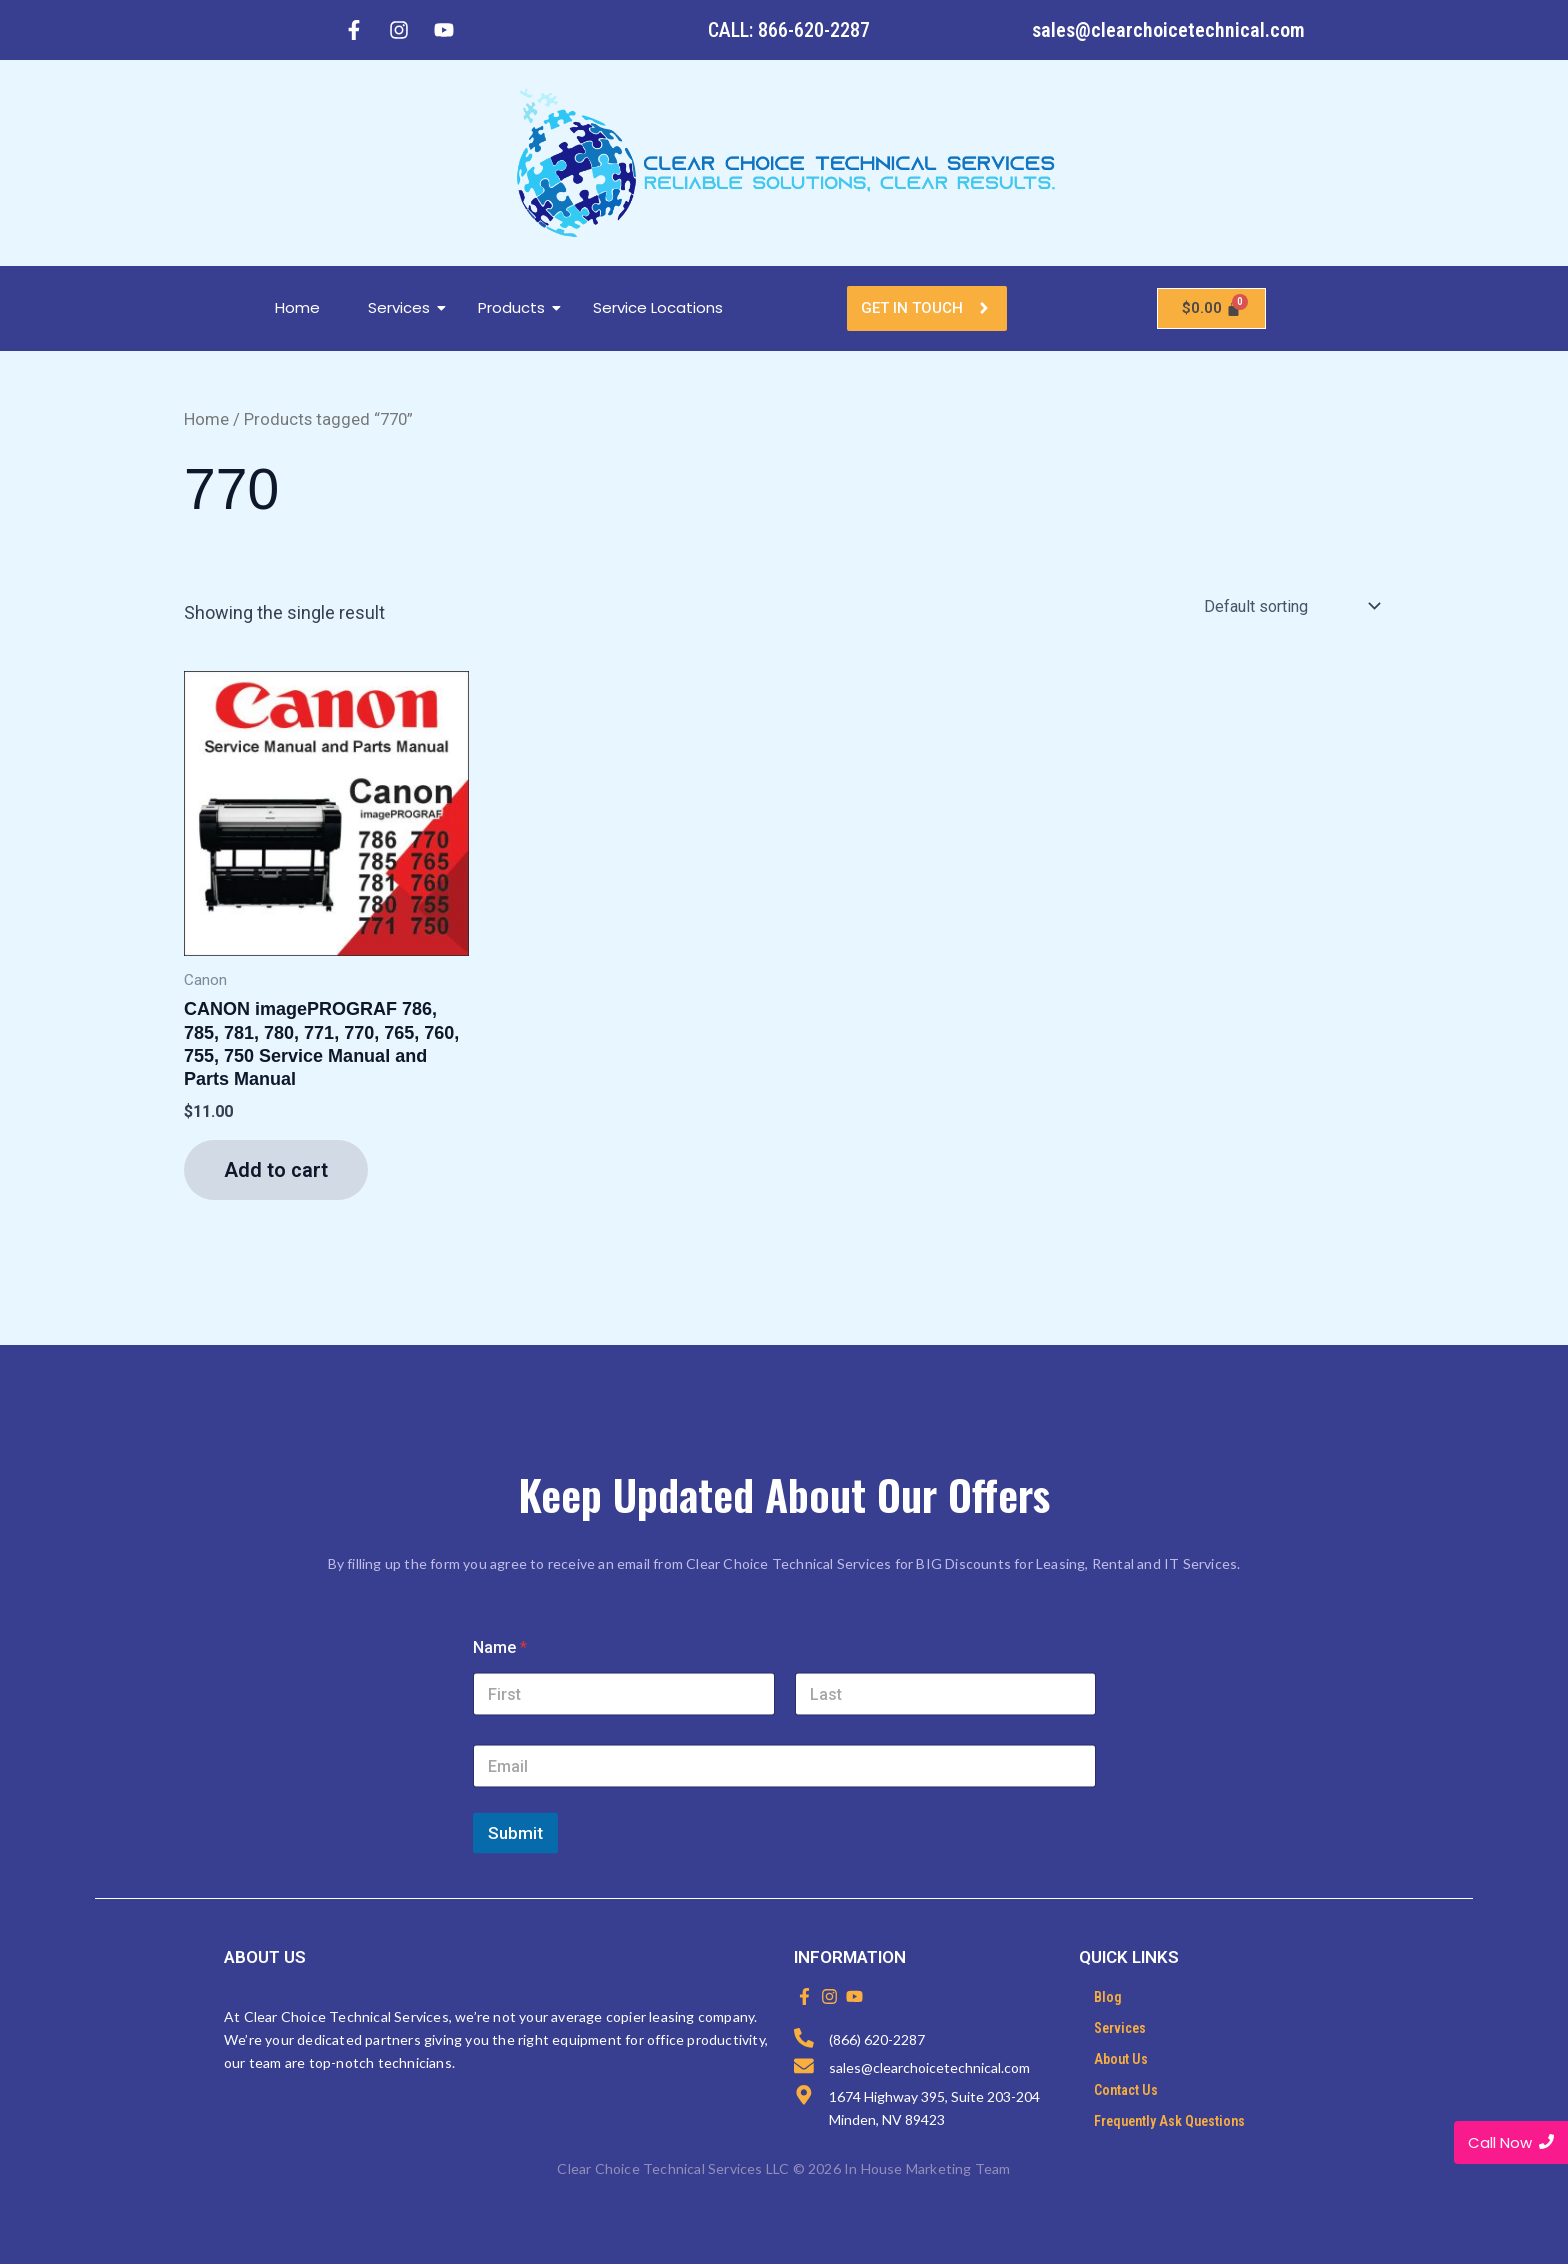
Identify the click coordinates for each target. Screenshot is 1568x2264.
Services (406, 307)
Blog (1108, 1997)
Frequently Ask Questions (1169, 2121)
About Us (1121, 2059)
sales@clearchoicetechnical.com (1168, 30)
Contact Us (1126, 2090)
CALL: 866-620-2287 (789, 30)
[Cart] (1212, 308)
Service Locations (658, 307)
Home (297, 307)
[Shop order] (1290, 606)
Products (519, 307)
